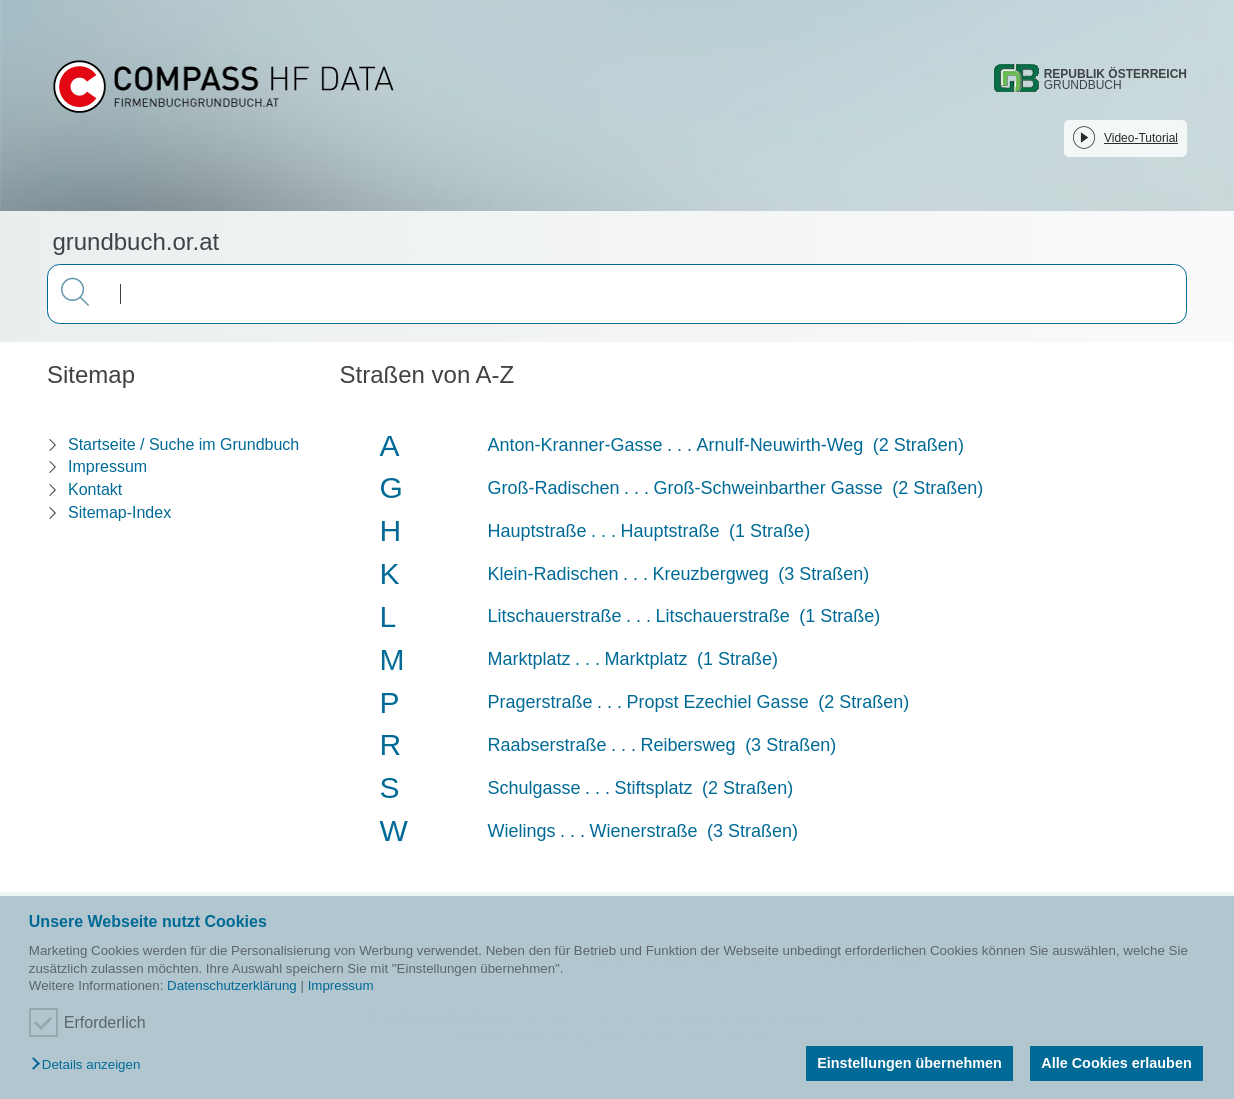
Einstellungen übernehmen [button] (909, 1063)
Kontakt (95, 489)
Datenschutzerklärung (232, 985)
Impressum (341, 985)
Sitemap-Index (119, 512)
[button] (90, 1065)
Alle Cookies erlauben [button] (1116, 1063)
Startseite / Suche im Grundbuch (183, 444)
